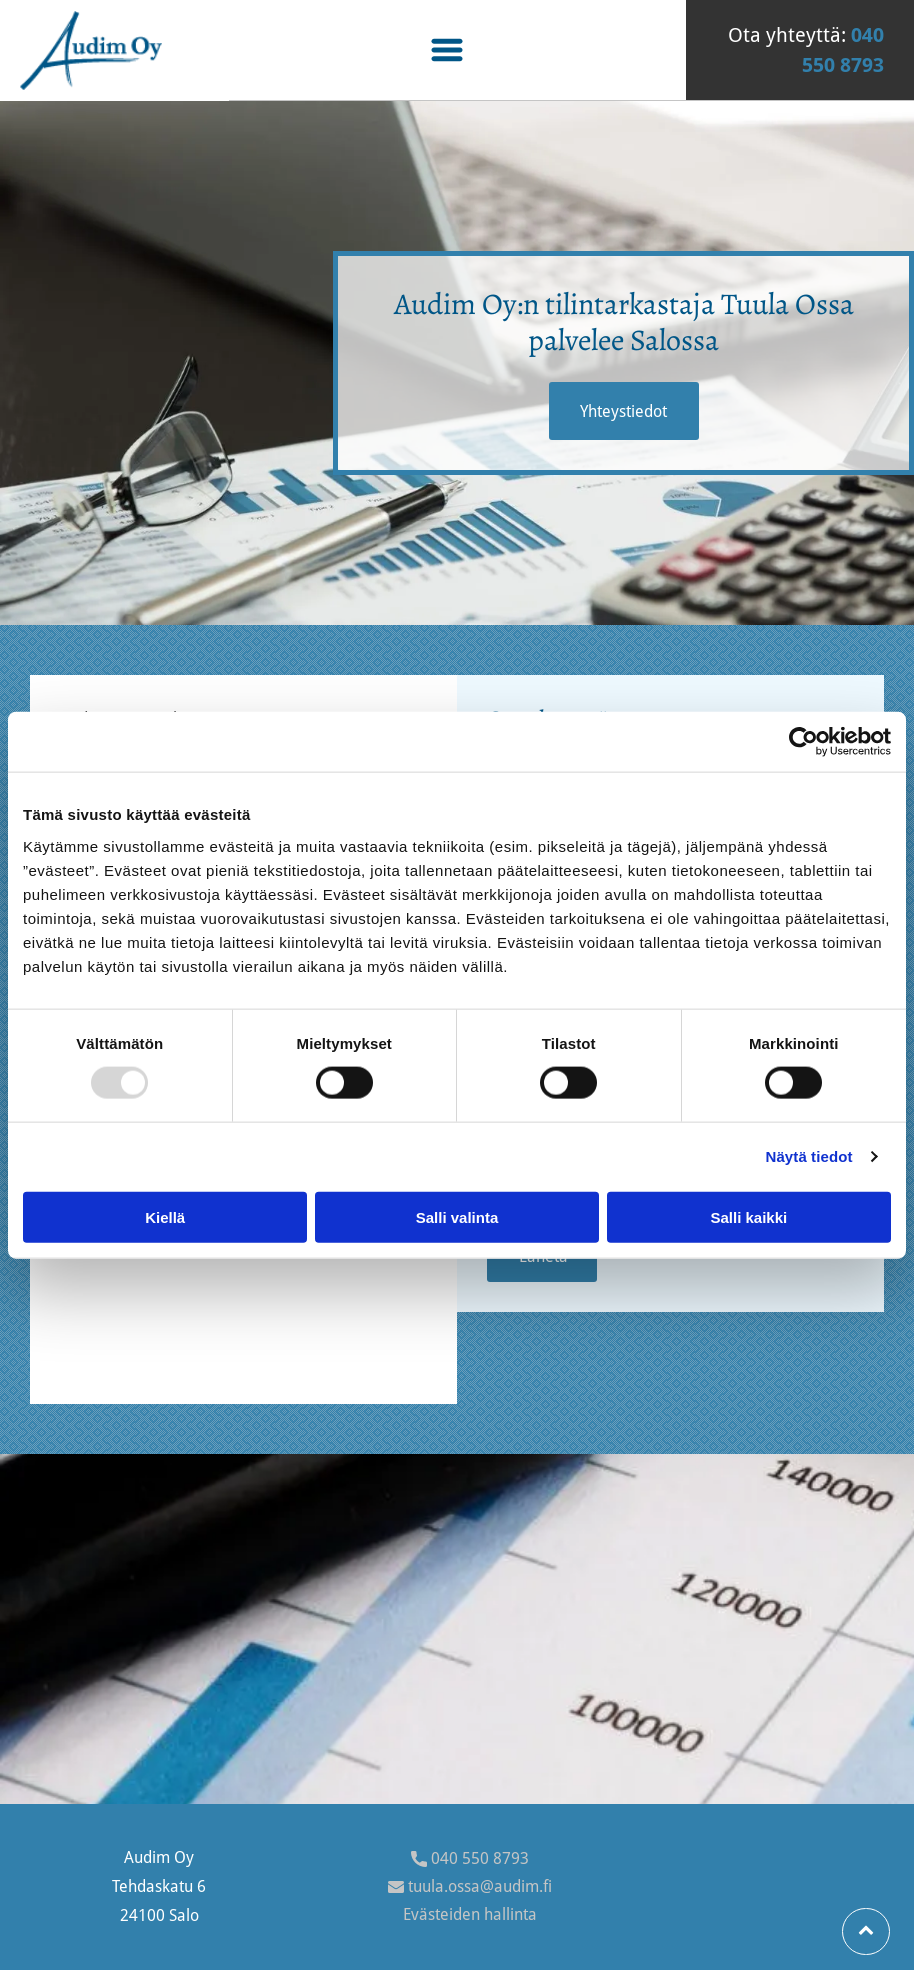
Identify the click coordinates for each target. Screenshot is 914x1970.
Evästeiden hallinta (470, 1914)
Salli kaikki (748, 1217)
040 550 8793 (480, 1858)
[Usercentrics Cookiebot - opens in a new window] (803, 742)
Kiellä (165, 1217)
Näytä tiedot (809, 1156)
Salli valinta (457, 1217)
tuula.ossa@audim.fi (480, 1886)
